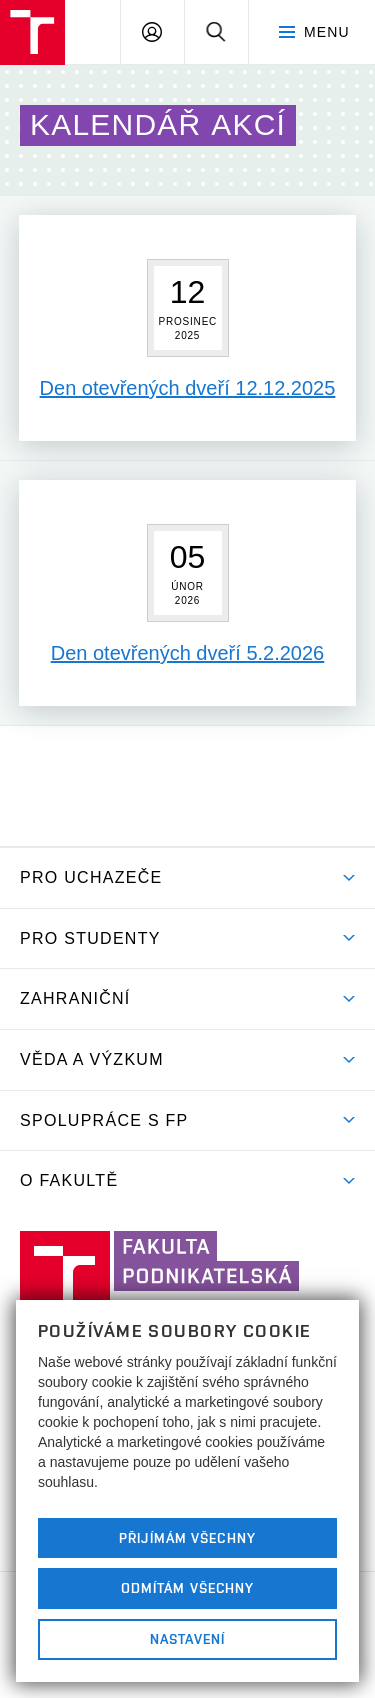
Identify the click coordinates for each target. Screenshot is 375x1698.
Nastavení (187, 1639)
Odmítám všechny (188, 1588)
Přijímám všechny (187, 1538)
